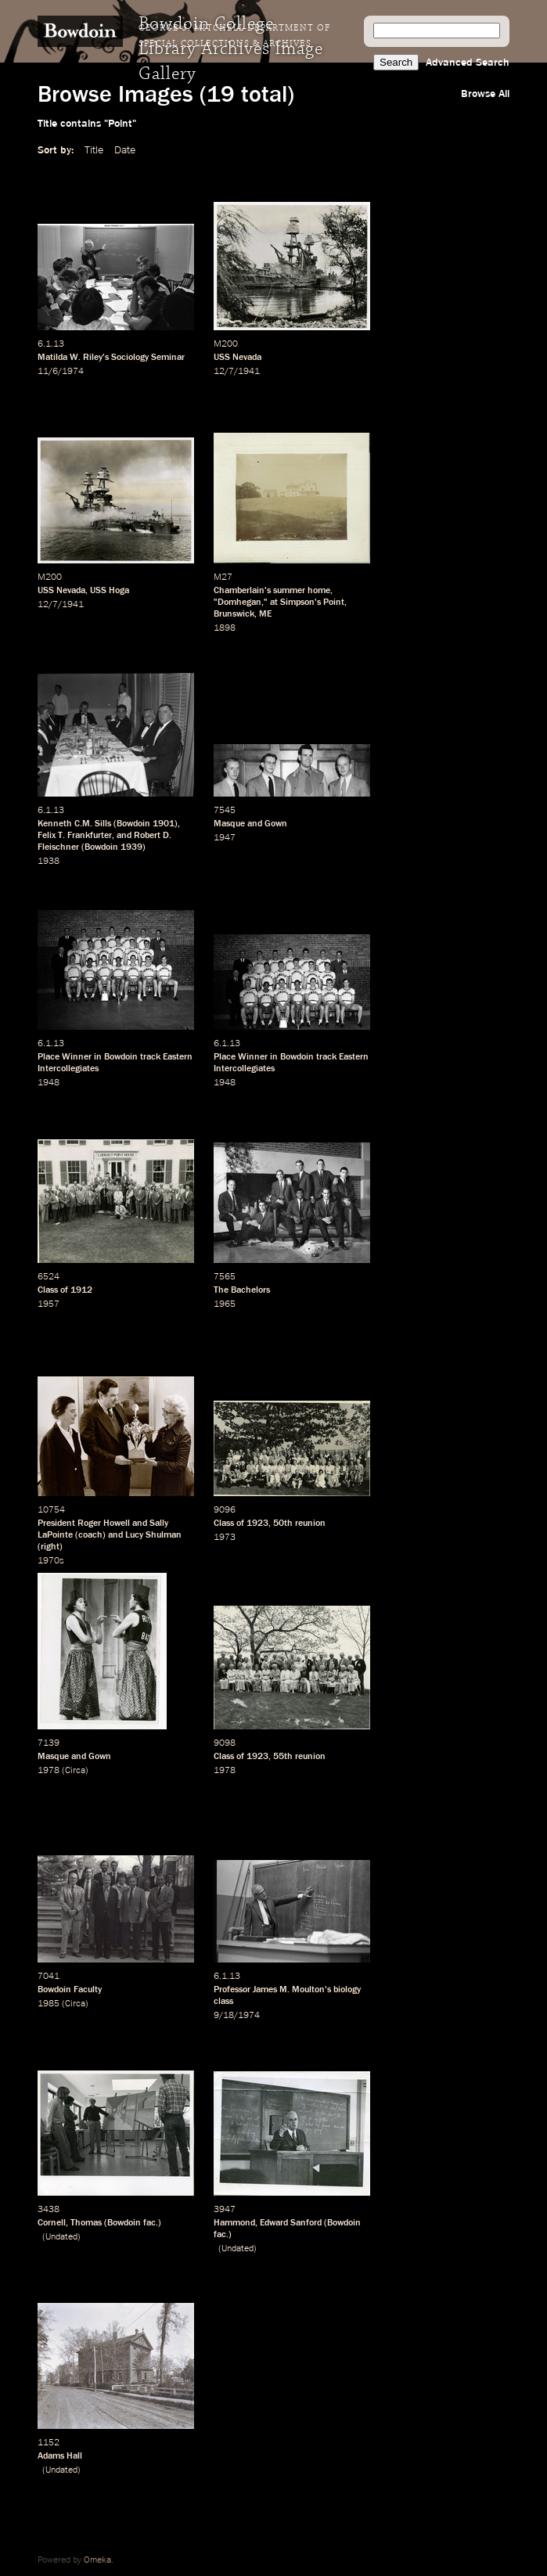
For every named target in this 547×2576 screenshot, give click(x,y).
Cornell (52, 2223)
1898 (225, 628)
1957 (48, 1304)
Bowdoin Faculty (70, 1990)
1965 (225, 1304)
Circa (75, 1770)
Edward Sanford (291, 2223)
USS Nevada (237, 357)
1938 (48, 861)
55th (283, 1756)
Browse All (485, 93)
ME (265, 614)
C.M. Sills (92, 824)
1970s (51, 1561)
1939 (131, 847)
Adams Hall (60, 2456)
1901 (164, 824)
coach (90, 1535)
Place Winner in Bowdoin (88, 1057)
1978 (48, 1770)
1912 (81, 1290)
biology (347, 1990)
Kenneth (55, 824)
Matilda (52, 357)
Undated (61, 2237)
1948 (48, 1083)
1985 (48, 2004)
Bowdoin (133, 824)
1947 (225, 838)
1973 (225, 1537)
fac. (150, 2223)
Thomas (86, 2223)
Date (124, 150)
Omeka (97, 2560)
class (223, 2001)
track (150, 1057)
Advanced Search (467, 62)
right (50, 1547)
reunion (310, 1523)
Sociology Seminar (148, 357)
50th (283, 1523)
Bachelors (250, 1290)
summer (289, 590)
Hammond (234, 2223)
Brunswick (234, 614)
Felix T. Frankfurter (75, 835)
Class (48, 1290)
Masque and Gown (250, 824)
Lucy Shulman (153, 1535)
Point (333, 602)
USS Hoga (109, 590)
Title (94, 150)
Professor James (245, 1990)
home (319, 590)
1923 (257, 1523)
